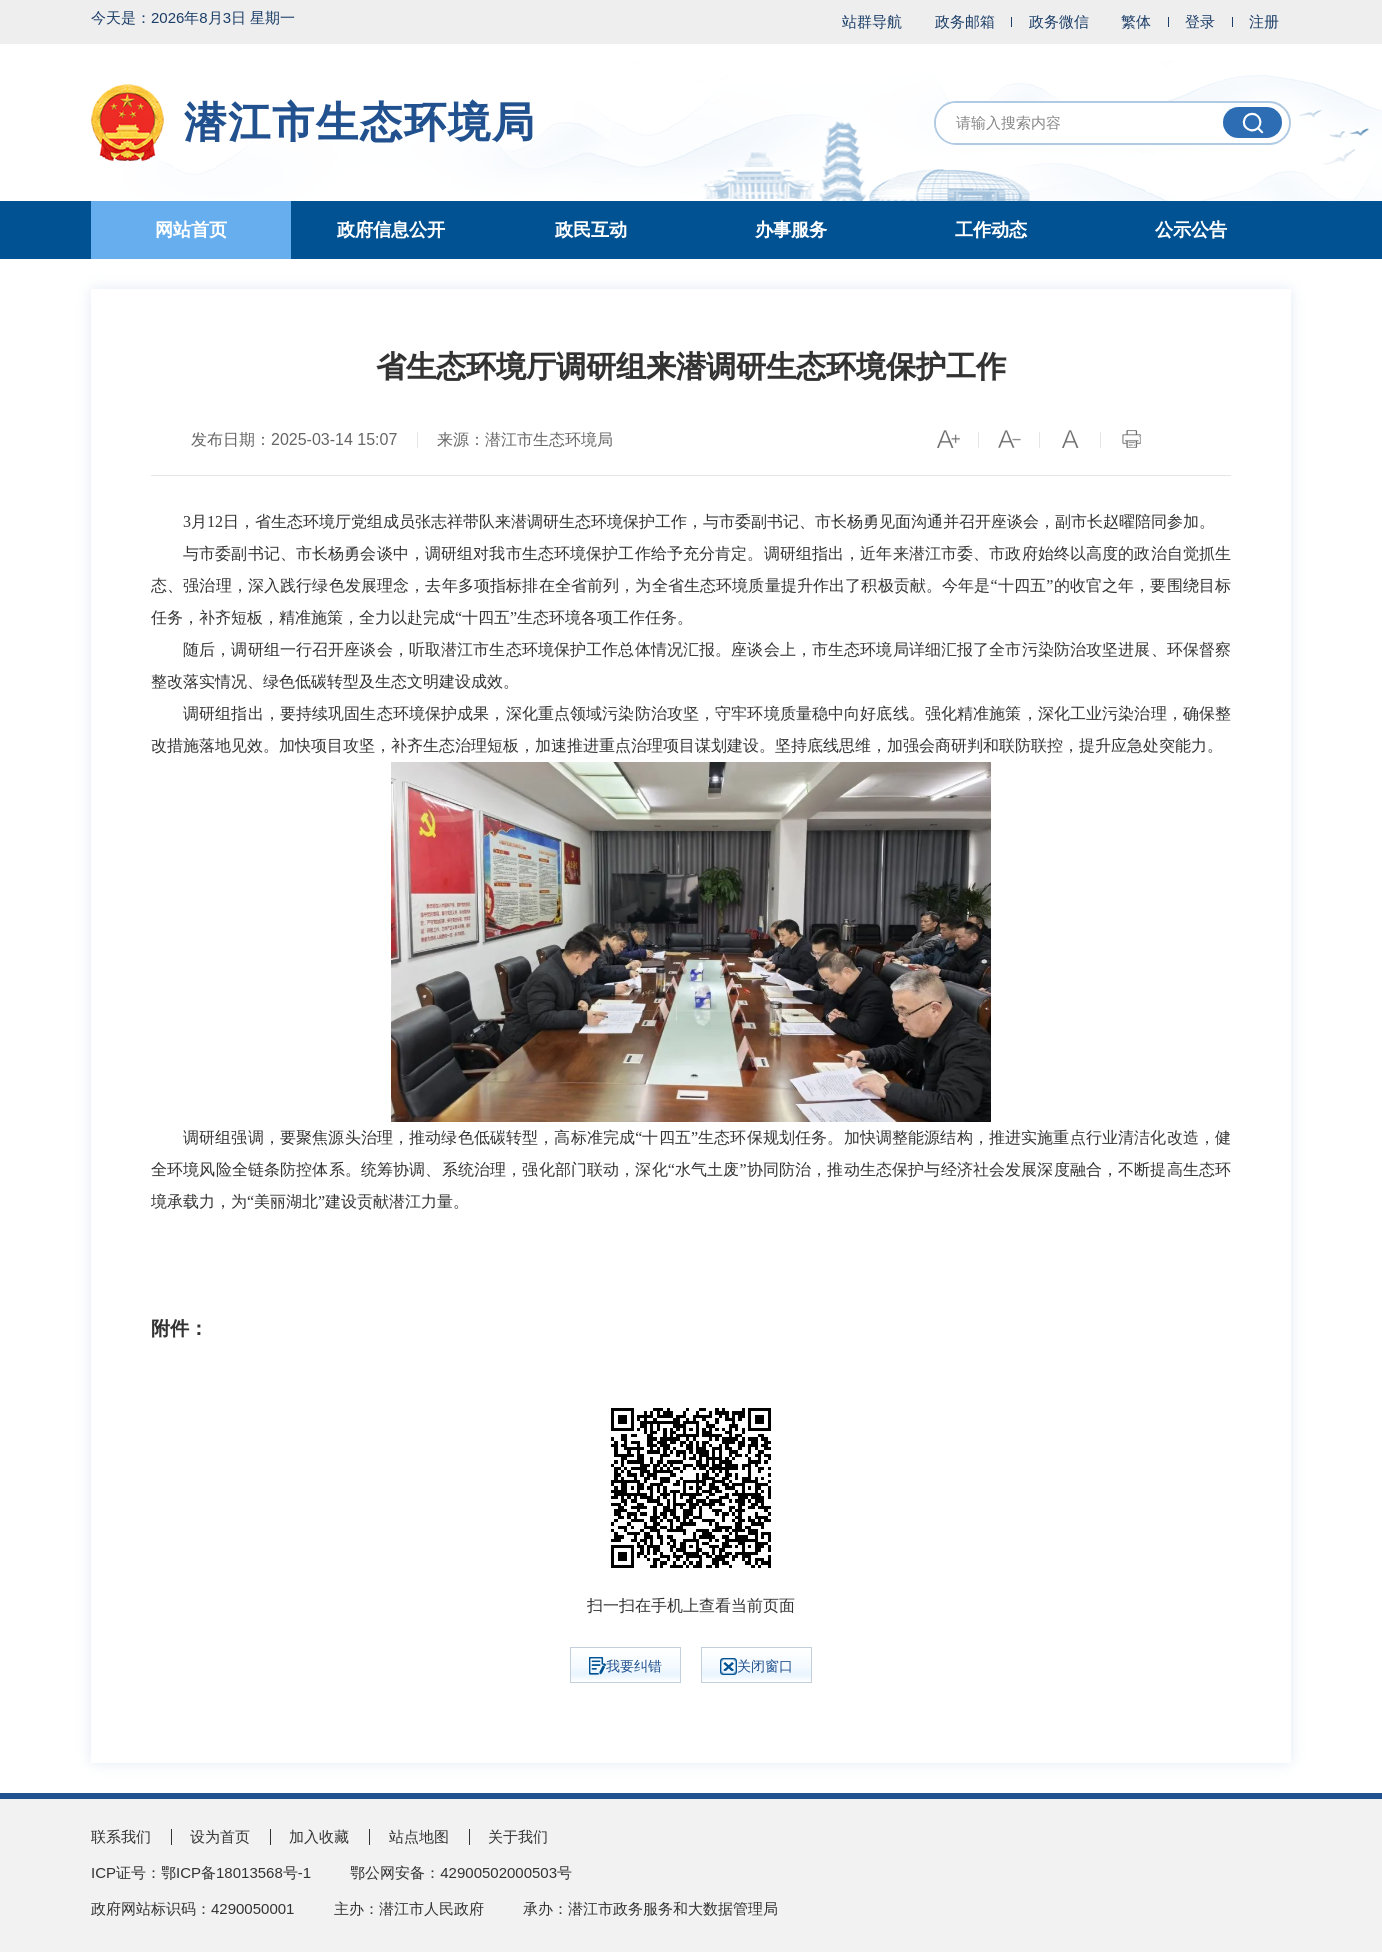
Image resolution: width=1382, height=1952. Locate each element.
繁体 (1136, 21)
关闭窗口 (756, 1666)
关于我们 (518, 1836)
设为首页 (220, 1836)
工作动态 (991, 230)
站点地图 (419, 1836)
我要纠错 (625, 1666)
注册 (1264, 21)
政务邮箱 (965, 21)
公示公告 (1191, 230)
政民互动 (591, 230)
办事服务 (791, 230)
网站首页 (191, 230)
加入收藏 (319, 1836)
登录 (1200, 21)
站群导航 (872, 21)
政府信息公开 (391, 230)
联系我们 (121, 1836)
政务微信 (1059, 21)
